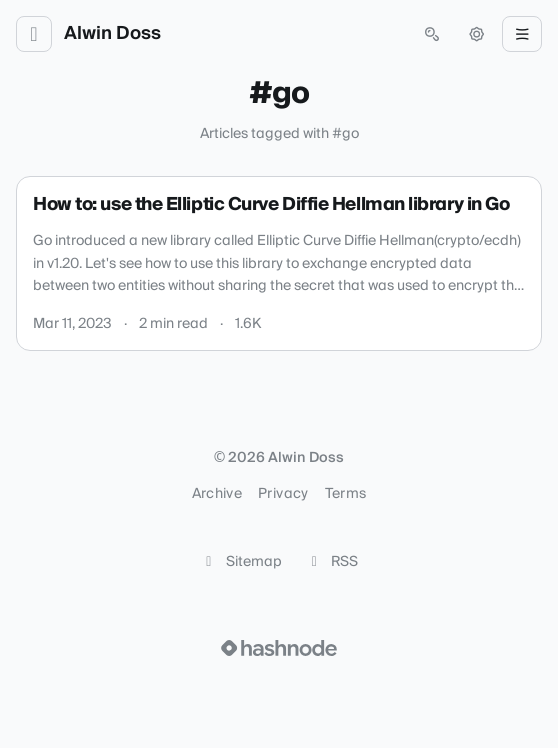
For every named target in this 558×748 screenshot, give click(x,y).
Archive (217, 494)
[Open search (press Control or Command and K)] (432, 34)
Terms (346, 494)
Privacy (283, 494)
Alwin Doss (112, 34)
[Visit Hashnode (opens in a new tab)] (279, 648)
